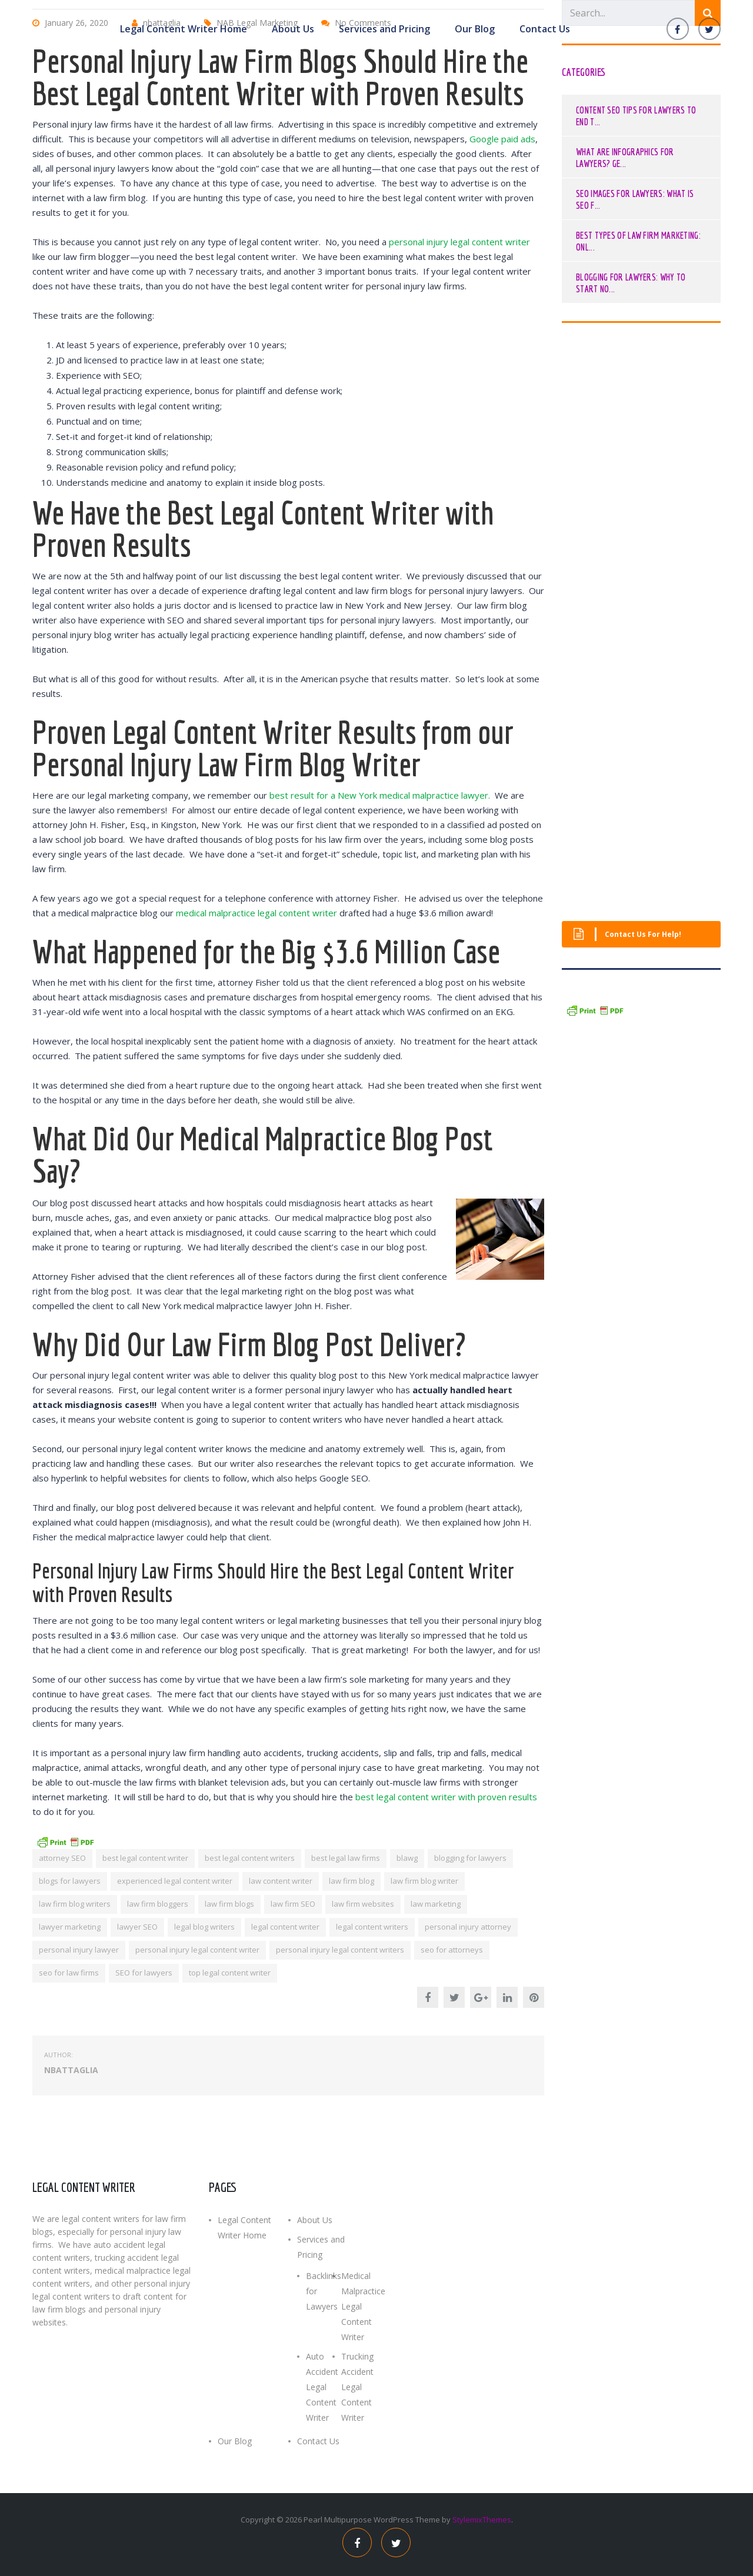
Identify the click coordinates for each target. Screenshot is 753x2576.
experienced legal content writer (174, 1881)
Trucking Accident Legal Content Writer (357, 2387)
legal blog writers (204, 1926)
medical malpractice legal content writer (256, 913)
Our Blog (475, 28)
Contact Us (544, 28)
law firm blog (351, 1881)
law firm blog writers (75, 1903)
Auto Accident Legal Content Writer (322, 2387)
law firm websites (363, 1903)
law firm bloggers (157, 1903)
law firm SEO (293, 1903)
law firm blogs (229, 1903)
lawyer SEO (137, 1926)
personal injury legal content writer (459, 242)
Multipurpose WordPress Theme (382, 2519)
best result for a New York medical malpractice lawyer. (379, 795)
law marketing (436, 1903)
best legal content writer (145, 1858)
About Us (293, 28)
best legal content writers (250, 1858)
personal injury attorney (468, 1926)
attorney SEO (62, 1858)
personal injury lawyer (79, 1949)
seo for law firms (69, 1972)
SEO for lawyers (143, 1972)
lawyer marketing (70, 1926)
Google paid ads (502, 139)
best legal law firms (345, 1858)
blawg (407, 1858)
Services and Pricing (384, 28)
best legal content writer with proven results (446, 1797)
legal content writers (372, 1926)
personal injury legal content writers (340, 1949)
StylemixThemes (481, 2519)
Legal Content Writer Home (183, 28)
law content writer (280, 1881)
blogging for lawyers (470, 1858)
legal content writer (285, 1926)
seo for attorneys (452, 1949)
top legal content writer (230, 1972)
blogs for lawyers (70, 1881)
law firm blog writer (424, 1881)
